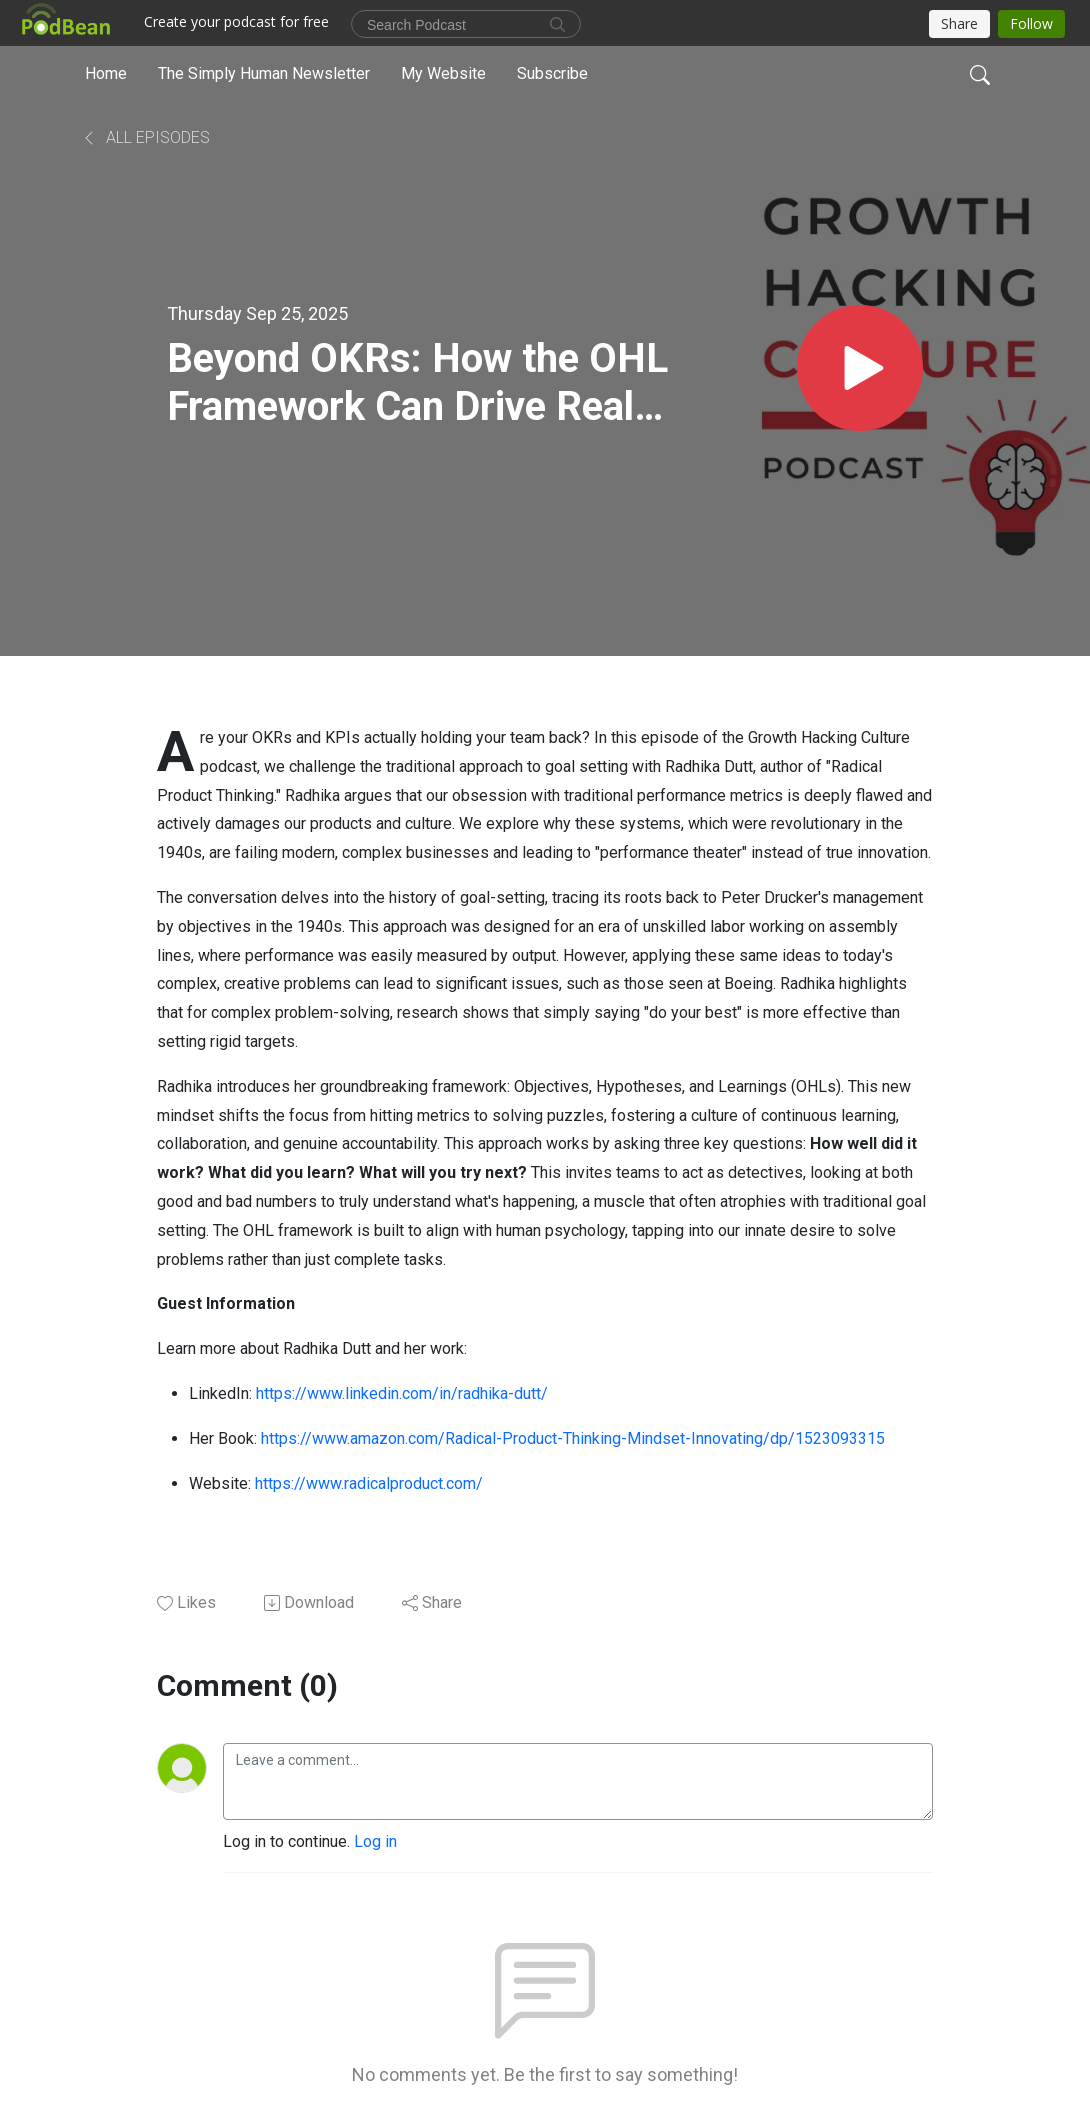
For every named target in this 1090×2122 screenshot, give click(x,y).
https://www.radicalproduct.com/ (369, 1483)
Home (106, 73)
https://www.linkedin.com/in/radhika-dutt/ (402, 1393)
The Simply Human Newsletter (264, 73)
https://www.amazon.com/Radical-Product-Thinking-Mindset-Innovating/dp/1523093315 (573, 1438)
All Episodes (145, 137)
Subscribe (552, 73)
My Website (443, 73)
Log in (375, 1841)
